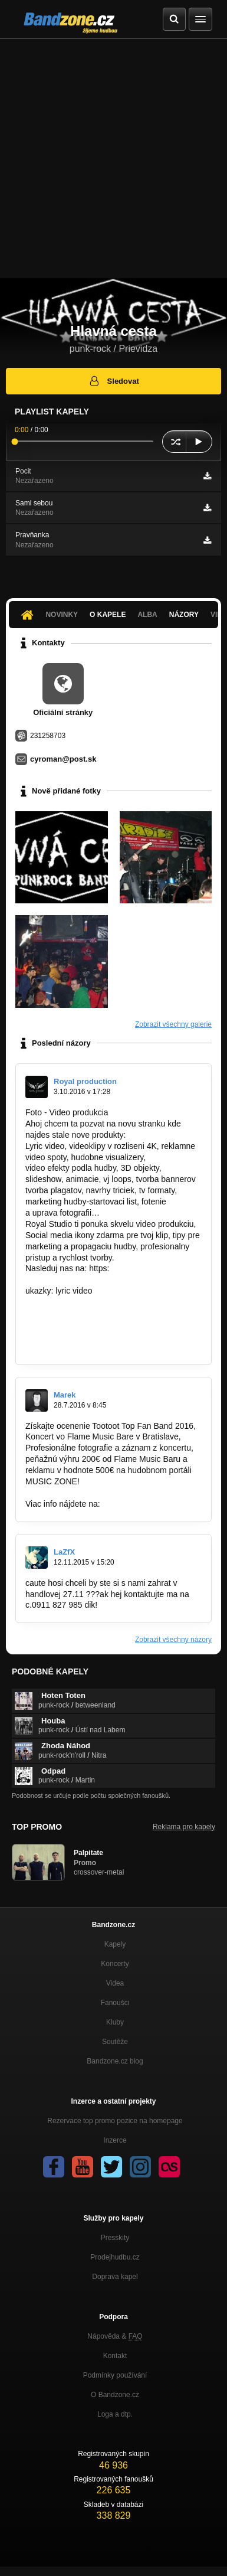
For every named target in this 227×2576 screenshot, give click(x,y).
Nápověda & (114, 2336)
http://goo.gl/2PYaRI (139, 1504)
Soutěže (115, 2042)
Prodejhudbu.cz (114, 2257)
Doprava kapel (114, 2277)
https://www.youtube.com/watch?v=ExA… (101, 1302)
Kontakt (115, 2356)
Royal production (85, 1081)
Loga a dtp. (115, 2414)
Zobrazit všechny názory (173, 1639)
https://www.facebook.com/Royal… (89, 1279)
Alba (147, 614)
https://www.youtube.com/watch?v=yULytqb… (109, 1324)
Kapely (115, 1944)
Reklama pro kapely (184, 1827)
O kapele (108, 614)
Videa (115, 1983)
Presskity (115, 2238)
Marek (65, 1394)
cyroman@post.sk (63, 759)
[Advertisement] (113, 158)
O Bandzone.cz (115, 2395)
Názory (184, 614)
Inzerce (114, 2140)
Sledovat (113, 380)
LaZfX (64, 1551)
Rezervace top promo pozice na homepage (114, 2121)
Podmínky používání (115, 2375)
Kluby (115, 2022)
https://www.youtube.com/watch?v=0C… (99, 1346)
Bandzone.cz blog (115, 2061)
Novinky (61, 614)
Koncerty (115, 1964)
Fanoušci (115, 2003)
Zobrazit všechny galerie (173, 1024)
